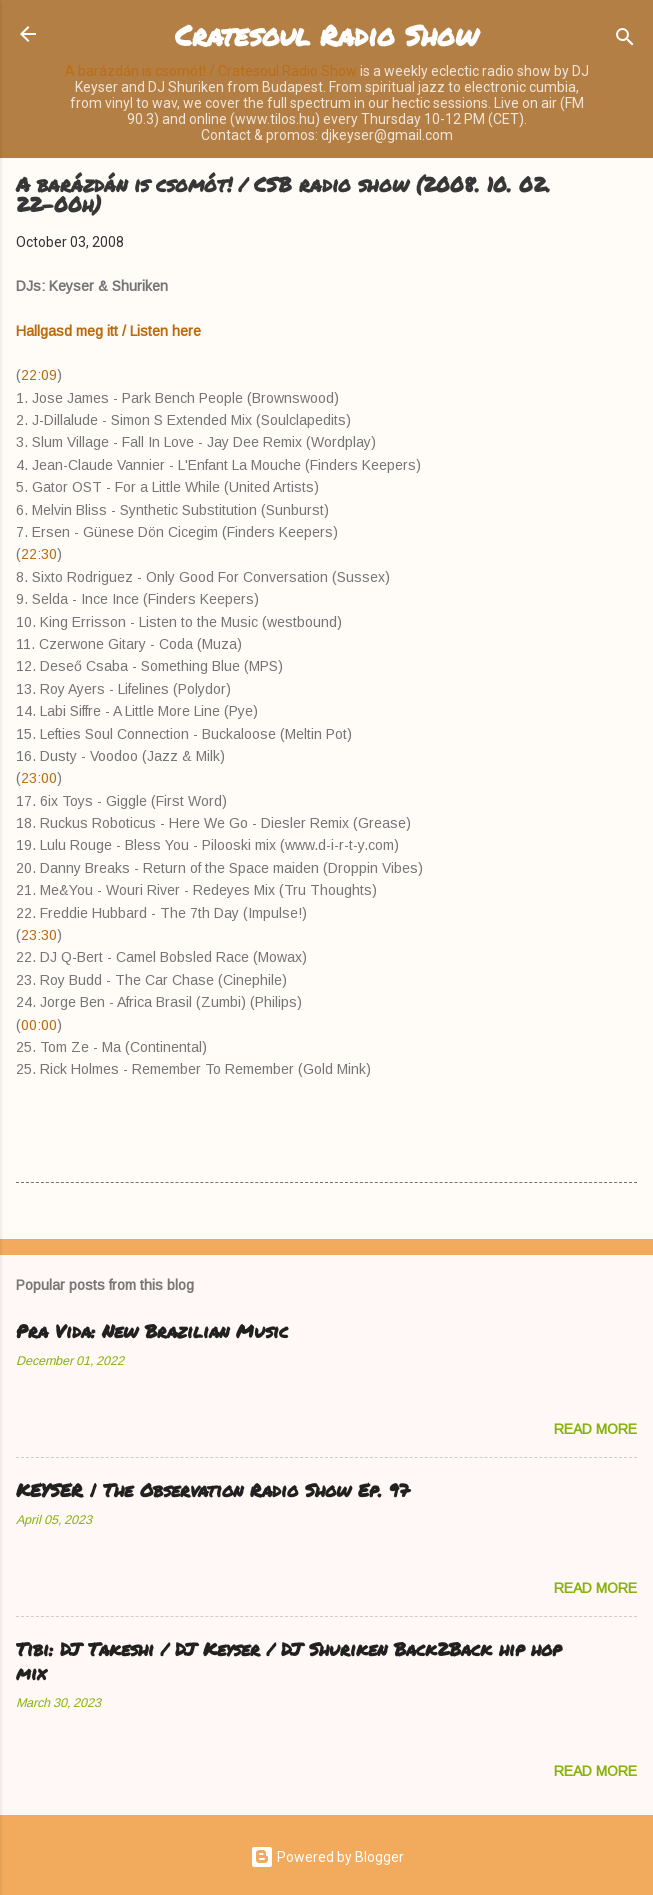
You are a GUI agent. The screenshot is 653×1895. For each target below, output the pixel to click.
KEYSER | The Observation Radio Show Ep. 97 (212, 1490)
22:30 (39, 554)
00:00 (39, 1025)
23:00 (39, 778)
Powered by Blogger (327, 1857)
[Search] (625, 40)
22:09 (39, 375)
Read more (595, 1429)
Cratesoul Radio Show (326, 35)
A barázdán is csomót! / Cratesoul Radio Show (211, 71)
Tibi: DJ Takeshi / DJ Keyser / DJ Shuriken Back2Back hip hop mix (288, 1661)
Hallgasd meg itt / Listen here (108, 331)
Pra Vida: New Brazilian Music (152, 1331)
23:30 (39, 935)
